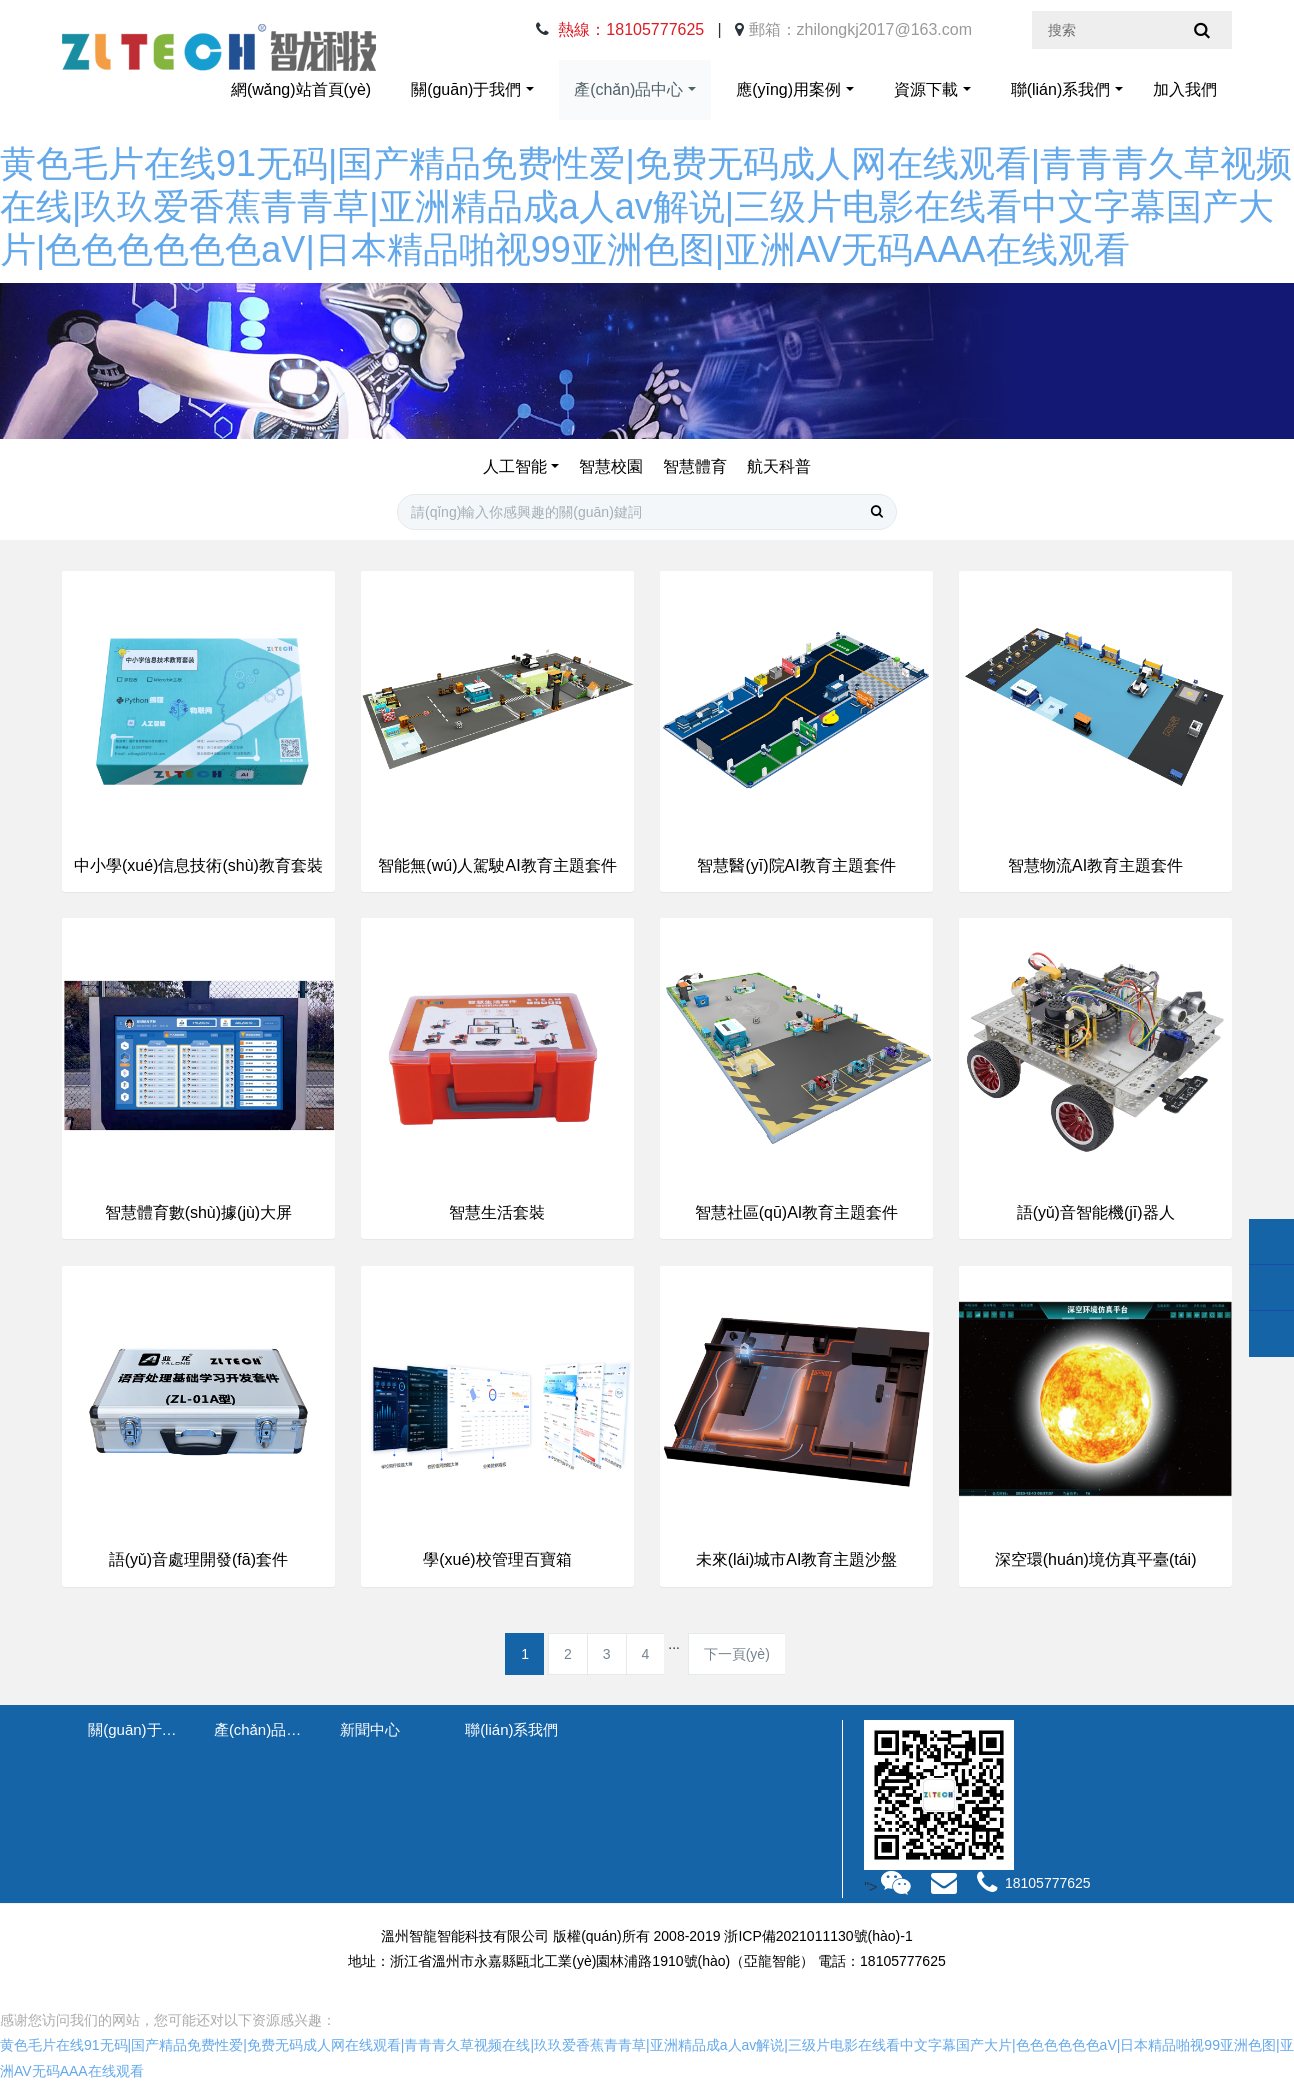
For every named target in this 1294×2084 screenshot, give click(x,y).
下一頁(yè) (737, 1654)
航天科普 (779, 466)
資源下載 (926, 89)
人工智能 (515, 466)
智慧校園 (611, 466)
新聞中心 (370, 1729)
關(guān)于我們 (466, 89)
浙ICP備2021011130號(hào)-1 (818, 1936)
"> (889, 1887)
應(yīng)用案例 (788, 89)
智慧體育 (695, 466)
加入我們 (1185, 89)
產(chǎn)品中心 (628, 89)
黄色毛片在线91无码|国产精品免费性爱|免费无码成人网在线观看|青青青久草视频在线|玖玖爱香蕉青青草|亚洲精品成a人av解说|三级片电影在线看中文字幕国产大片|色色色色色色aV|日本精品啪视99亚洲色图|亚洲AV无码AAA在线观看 (646, 206)
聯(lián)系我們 (1061, 89)
